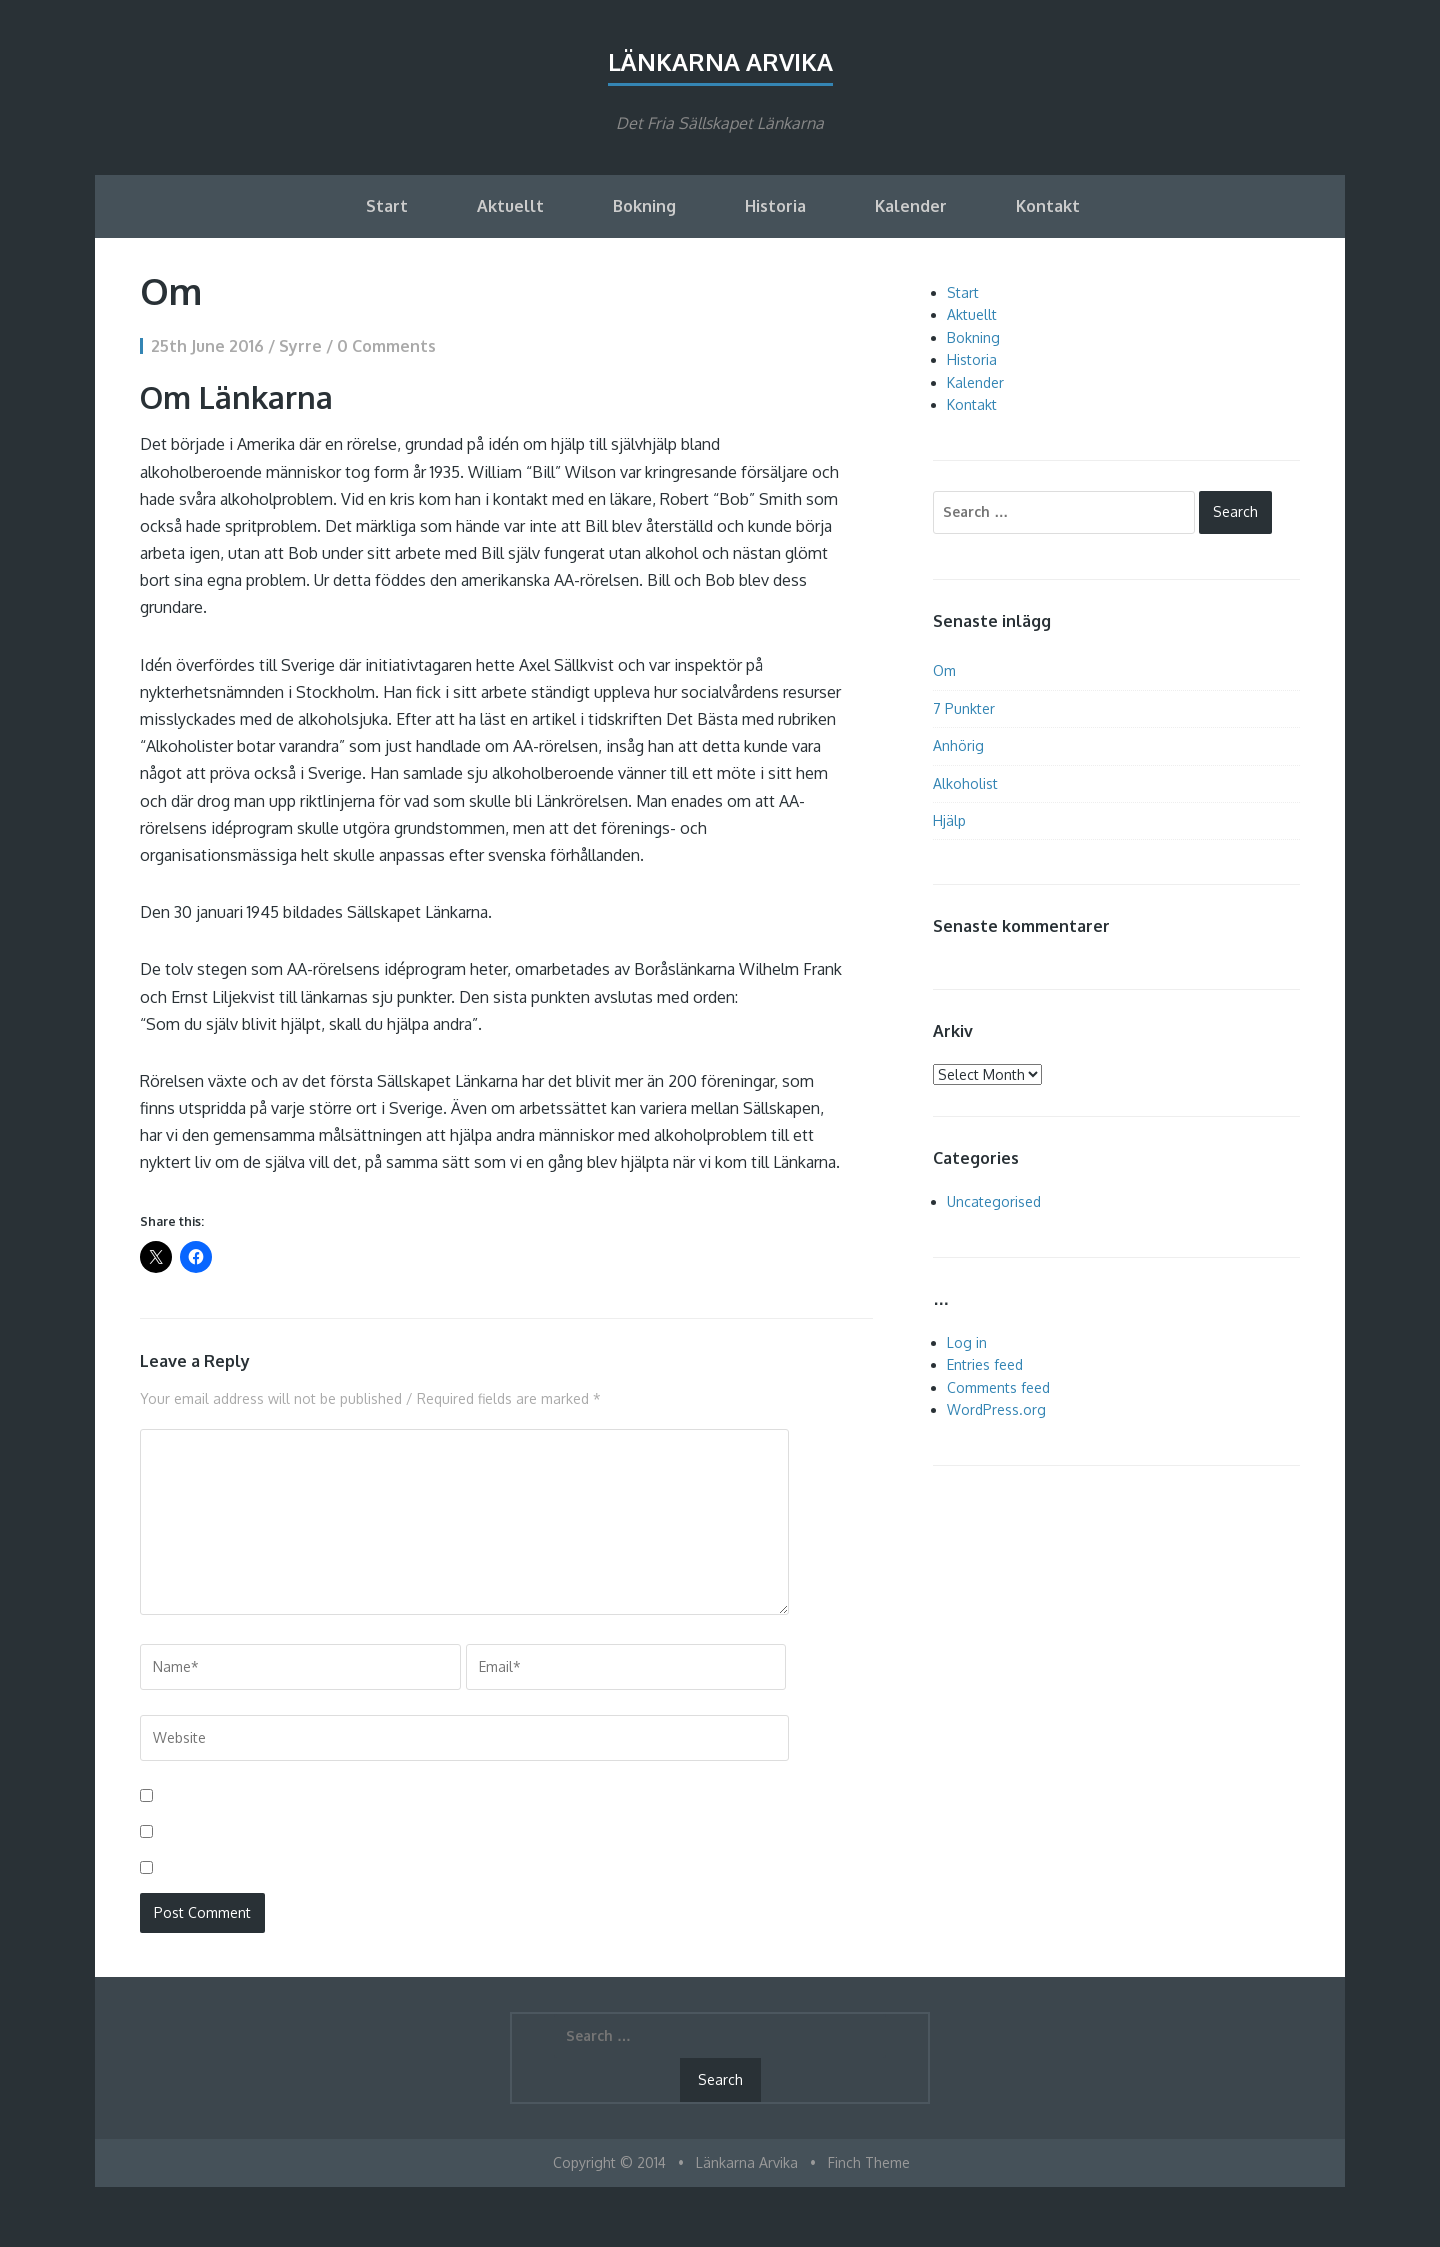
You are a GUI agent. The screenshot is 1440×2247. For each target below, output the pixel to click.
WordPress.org (996, 1409)
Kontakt (1048, 206)
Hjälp (949, 820)
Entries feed (985, 1364)
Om (944, 670)
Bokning (644, 206)
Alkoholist (965, 783)
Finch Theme (869, 2162)
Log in (967, 1342)
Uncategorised (994, 1201)
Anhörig (958, 745)
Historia (775, 206)
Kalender (911, 206)
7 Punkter (964, 708)
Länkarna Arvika (720, 61)
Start (387, 206)
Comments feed (998, 1387)
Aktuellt (510, 206)
